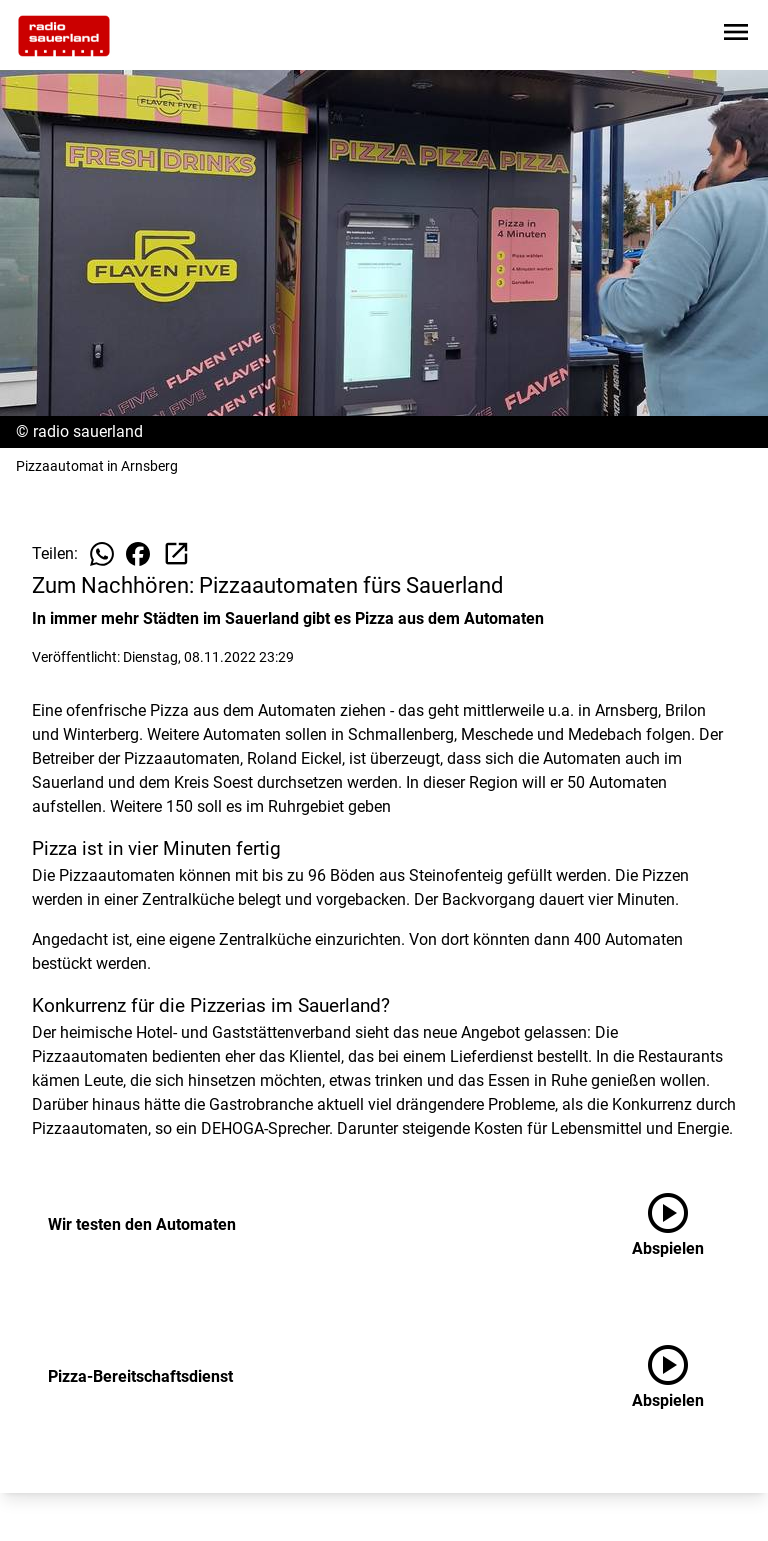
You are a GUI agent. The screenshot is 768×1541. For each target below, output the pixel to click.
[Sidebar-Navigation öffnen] (736, 35)
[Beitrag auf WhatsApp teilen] (102, 554)
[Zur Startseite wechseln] (64, 36)
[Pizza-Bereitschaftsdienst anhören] (684, 1377)
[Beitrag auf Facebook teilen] (138, 554)
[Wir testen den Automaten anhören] (684, 1225)
